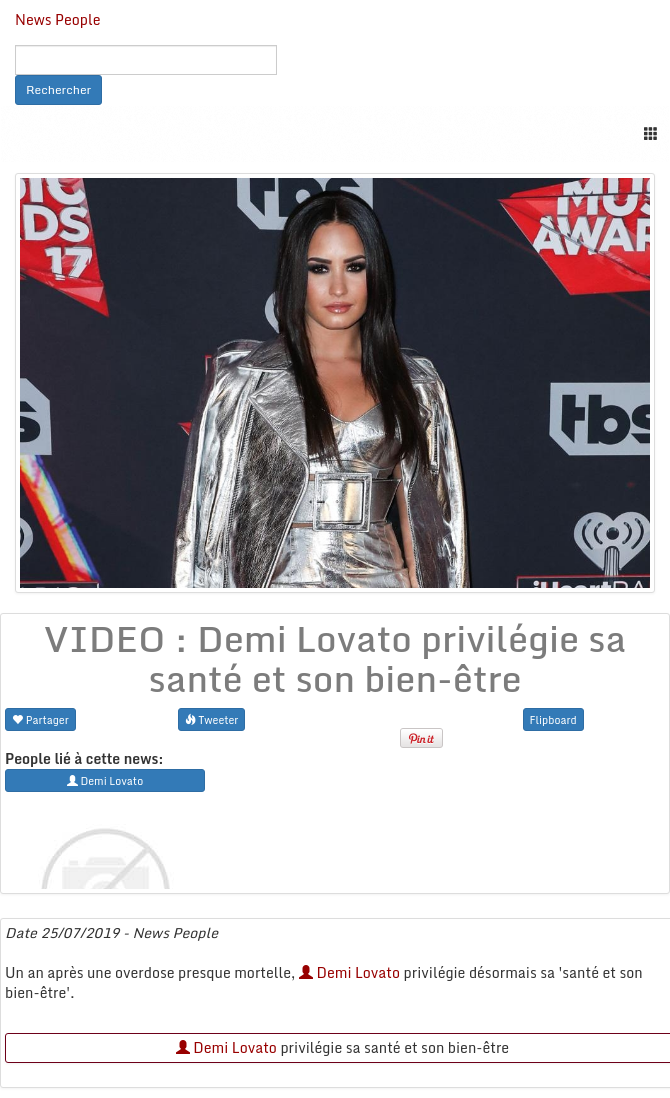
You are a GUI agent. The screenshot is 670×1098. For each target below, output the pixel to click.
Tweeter (212, 719)
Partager (40, 719)
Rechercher (58, 89)
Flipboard (553, 719)
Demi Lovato (349, 972)
